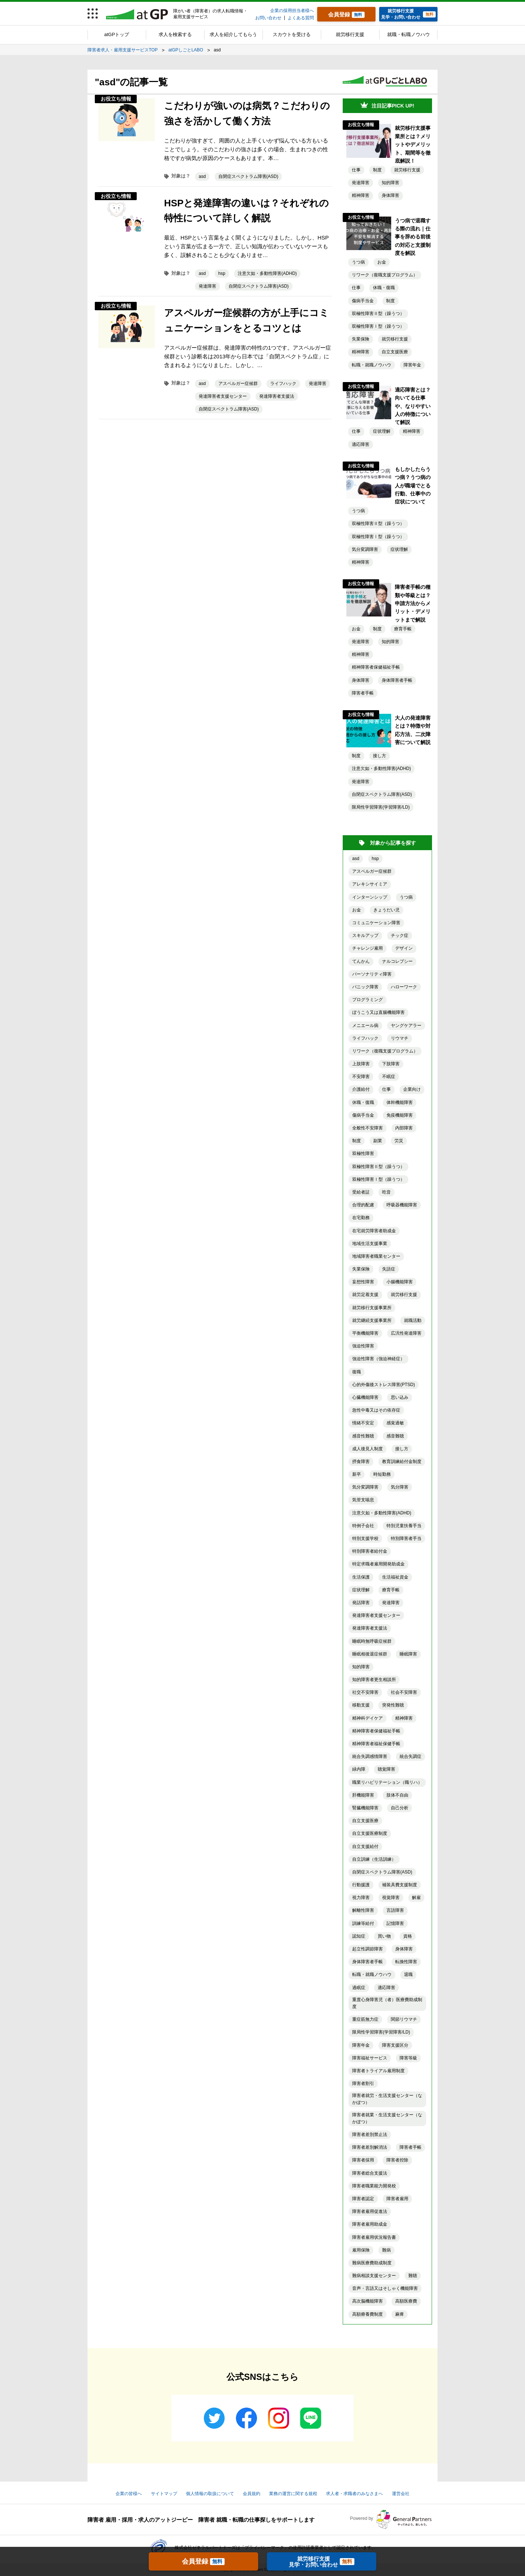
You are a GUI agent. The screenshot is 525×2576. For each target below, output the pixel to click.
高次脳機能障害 (367, 2301)
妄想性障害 (363, 1281)
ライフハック (283, 383)
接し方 (379, 755)
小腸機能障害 (399, 1281)
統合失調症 (410, 1756)
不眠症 (388, 1076)
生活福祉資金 (395, 1577)
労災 (398, 1140)
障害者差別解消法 (369, 2147)
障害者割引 (363, 2083)
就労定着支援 (365, 1294)
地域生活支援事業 (369, 1243)
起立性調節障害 (367, 1949)
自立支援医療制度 (369, 1833)
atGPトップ (116, 34)
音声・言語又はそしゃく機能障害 (385, 2288)
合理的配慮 (363, 1204)
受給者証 (361, 1192)
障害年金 (412, 364)
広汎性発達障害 (406, 1333)
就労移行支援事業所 (372, 1307)
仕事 (356, 169)
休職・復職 (384, 287)
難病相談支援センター (374, 2275)
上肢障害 (361, 1063)
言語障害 (395, 1910)
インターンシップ (369, 897)
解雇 (416, 1897)
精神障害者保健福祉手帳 (376, 667)
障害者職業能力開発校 (374, 2185)
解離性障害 (363, 1910)
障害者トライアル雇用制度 (378, 2070)
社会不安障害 (404, 1692)
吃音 (386, 1192)
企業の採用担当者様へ (292, 10)
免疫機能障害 (399, 1115)
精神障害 (360, 195)
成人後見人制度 (367, 1448)
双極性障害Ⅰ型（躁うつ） (378, 326)
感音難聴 (395, 1436)
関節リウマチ (404, 2019)
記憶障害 (395, 1923)
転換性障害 (406, 1961)
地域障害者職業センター (376, 1256)
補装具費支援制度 (399, 1884)
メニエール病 (365, 1025)
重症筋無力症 (365, 2019)
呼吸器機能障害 (401, 1204)
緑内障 (358, 1769)
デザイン (404, 948)
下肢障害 (391, 1063)
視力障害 (361, 1897)
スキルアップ (365, 935)
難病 (386, 2250)
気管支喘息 (363, 1499)
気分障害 (399, 1487)
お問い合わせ (268, 17)
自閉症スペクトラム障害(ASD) (248, 176)
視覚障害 (391, 1897)
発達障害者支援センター (223, 396)
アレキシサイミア (369, 884)
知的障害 (390, 182)
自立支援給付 (365, 1846)
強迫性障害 (363, 1346)
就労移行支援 (350, 34)
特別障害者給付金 (369, 1551)
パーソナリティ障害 (372, 974)
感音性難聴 (363, 1436)
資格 (407, 1936)
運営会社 (400, 2493)
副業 (377, 1140)
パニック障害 (365, 986)
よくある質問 (301, 17)
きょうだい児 (386, 910)
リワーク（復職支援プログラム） (384, 274)
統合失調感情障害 (369, 1756)
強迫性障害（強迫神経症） (378, 1358)
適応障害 (360, 444)
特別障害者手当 (406, 1538)
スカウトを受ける (292, 34)
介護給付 (361, 1089)
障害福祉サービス (369, 2058)
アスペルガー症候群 (238, 383)
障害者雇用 (397, 2198)
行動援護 (361, 1884)
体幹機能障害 (399, 1102)
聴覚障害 (386, 1769)
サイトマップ (164, 2493)
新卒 (356, 1474)
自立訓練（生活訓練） (374, 1859)
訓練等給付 (363, 1923)
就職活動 (412, 1320)
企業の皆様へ (129, 2493)
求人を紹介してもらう (233, 34)
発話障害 (361, 1602)
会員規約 (251, 2493)
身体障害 (390, 195)
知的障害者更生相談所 (374, 1679)
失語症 (388, 1269)
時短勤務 (382, 1474)
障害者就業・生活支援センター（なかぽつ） (387, 2118)
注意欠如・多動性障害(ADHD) (267, 273)
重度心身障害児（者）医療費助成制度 (387, 2003)
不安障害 (361, 1076)
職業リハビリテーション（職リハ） (387, 1782)
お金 (381, 262)
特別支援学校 (365, 1538)
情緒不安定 (363, 1422)
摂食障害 (361, 1461)
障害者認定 (363, 2198)
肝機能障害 (363, 1795)
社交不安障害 (365, 1692)
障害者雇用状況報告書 (374, 2237)
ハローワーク (404, 986)
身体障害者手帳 (397, 680)
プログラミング (367, 999)
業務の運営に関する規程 (293, 2493)
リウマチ (399, 1038)
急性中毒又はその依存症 (376, 1410)
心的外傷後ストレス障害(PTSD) (383, 1384)
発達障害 (207, 286)
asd (202, 176)
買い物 (384, 1936)
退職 (408, 1974)
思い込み (399, 1397)
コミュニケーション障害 (376, 922)
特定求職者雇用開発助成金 (378, 1564)
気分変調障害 (365, 549)
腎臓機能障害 (365, 1807)
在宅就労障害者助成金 (374, 1230)
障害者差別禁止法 (369, 2134)
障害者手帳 (363, 693)
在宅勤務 (361, 1217)
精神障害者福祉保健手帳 (376, 1743)
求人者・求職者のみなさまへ (354, 2493)
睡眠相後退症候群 (369, 1654)
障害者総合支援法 (369, 2173)
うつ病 (358, 262)
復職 (356, 1371)
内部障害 (404, 1128)
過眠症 (358, 1987)
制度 (377, 169)
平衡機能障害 (365, 1333)
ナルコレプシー (397, 961)
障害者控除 (397, 2160)
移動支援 (361, 1705)
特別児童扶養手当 (403, 1525)
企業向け (412, 1089)
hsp (221, 273)
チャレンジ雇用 (367, 948)
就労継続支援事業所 (372, 1320)
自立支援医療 (395, 351)
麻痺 (399, 2314)
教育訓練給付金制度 (401, 1461)
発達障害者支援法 (276, 396)
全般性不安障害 (367, 1128)
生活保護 (361, 1577)
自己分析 (399, 1807)
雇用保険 (361, 2250)
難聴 (412, 2275)
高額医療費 (406, 2301)
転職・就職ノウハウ (371, 364)
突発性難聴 (393, 1705)
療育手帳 (403, 628)
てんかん (361, 961)
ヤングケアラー (406, 1025)
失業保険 (360, 339)
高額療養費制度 (367, 2314)
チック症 (399, 935)
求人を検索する (175, 34)
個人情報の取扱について (210, 2493)
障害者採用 (363, 2160)
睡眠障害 (408, 1654)
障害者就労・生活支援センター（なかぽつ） (387, 2099)
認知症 (358, 1936)
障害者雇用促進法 (369, 2211)
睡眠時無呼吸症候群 (372, 1641)
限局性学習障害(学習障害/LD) (381, 807)
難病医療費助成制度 (372, 2262)
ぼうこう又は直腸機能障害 (378, 1012)
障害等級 (408, 2058)
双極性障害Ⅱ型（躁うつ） (378, 313)
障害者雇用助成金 (369, 2224)
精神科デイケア (367, 1718)
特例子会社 (363, 1525)
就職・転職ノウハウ (408, 34)
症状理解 (381, 431)
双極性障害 (363, 1153)
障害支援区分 (395, 2045)
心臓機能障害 (365, 1397)
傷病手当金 (363, 300)
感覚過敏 (395, 1422)
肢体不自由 (397, 1795)
